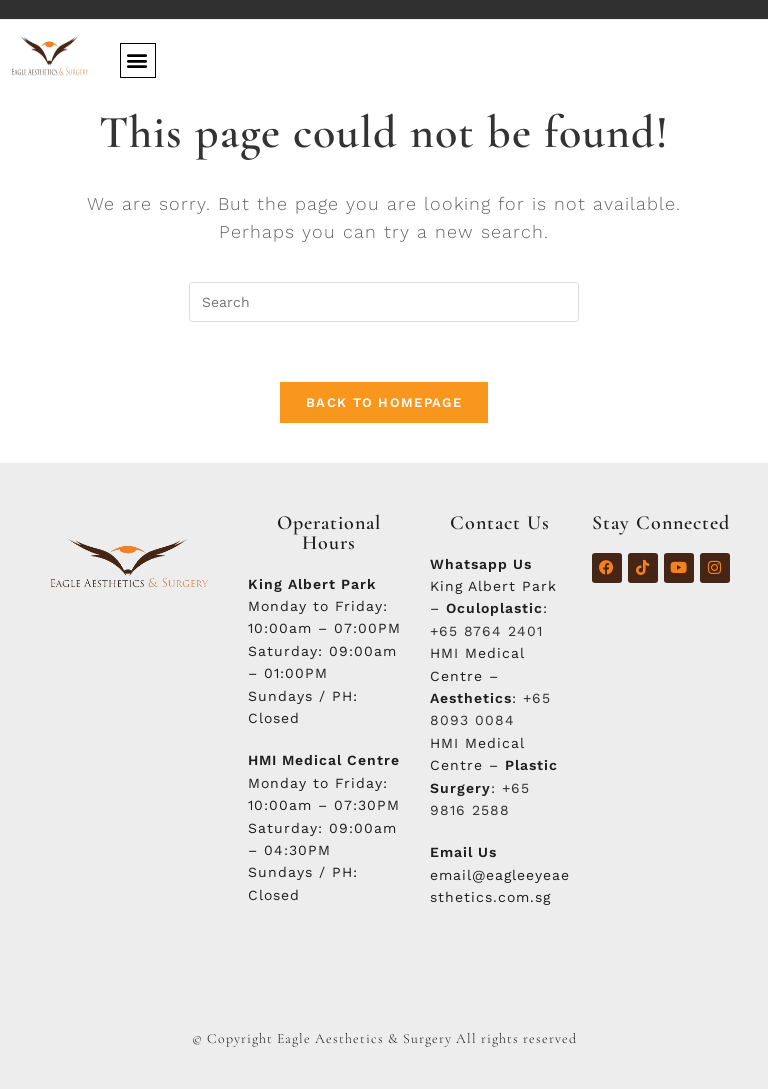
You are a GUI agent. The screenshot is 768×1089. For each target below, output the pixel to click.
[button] (138, 60)
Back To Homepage (384, 402)
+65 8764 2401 (486, 631)
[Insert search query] (384, 302)
